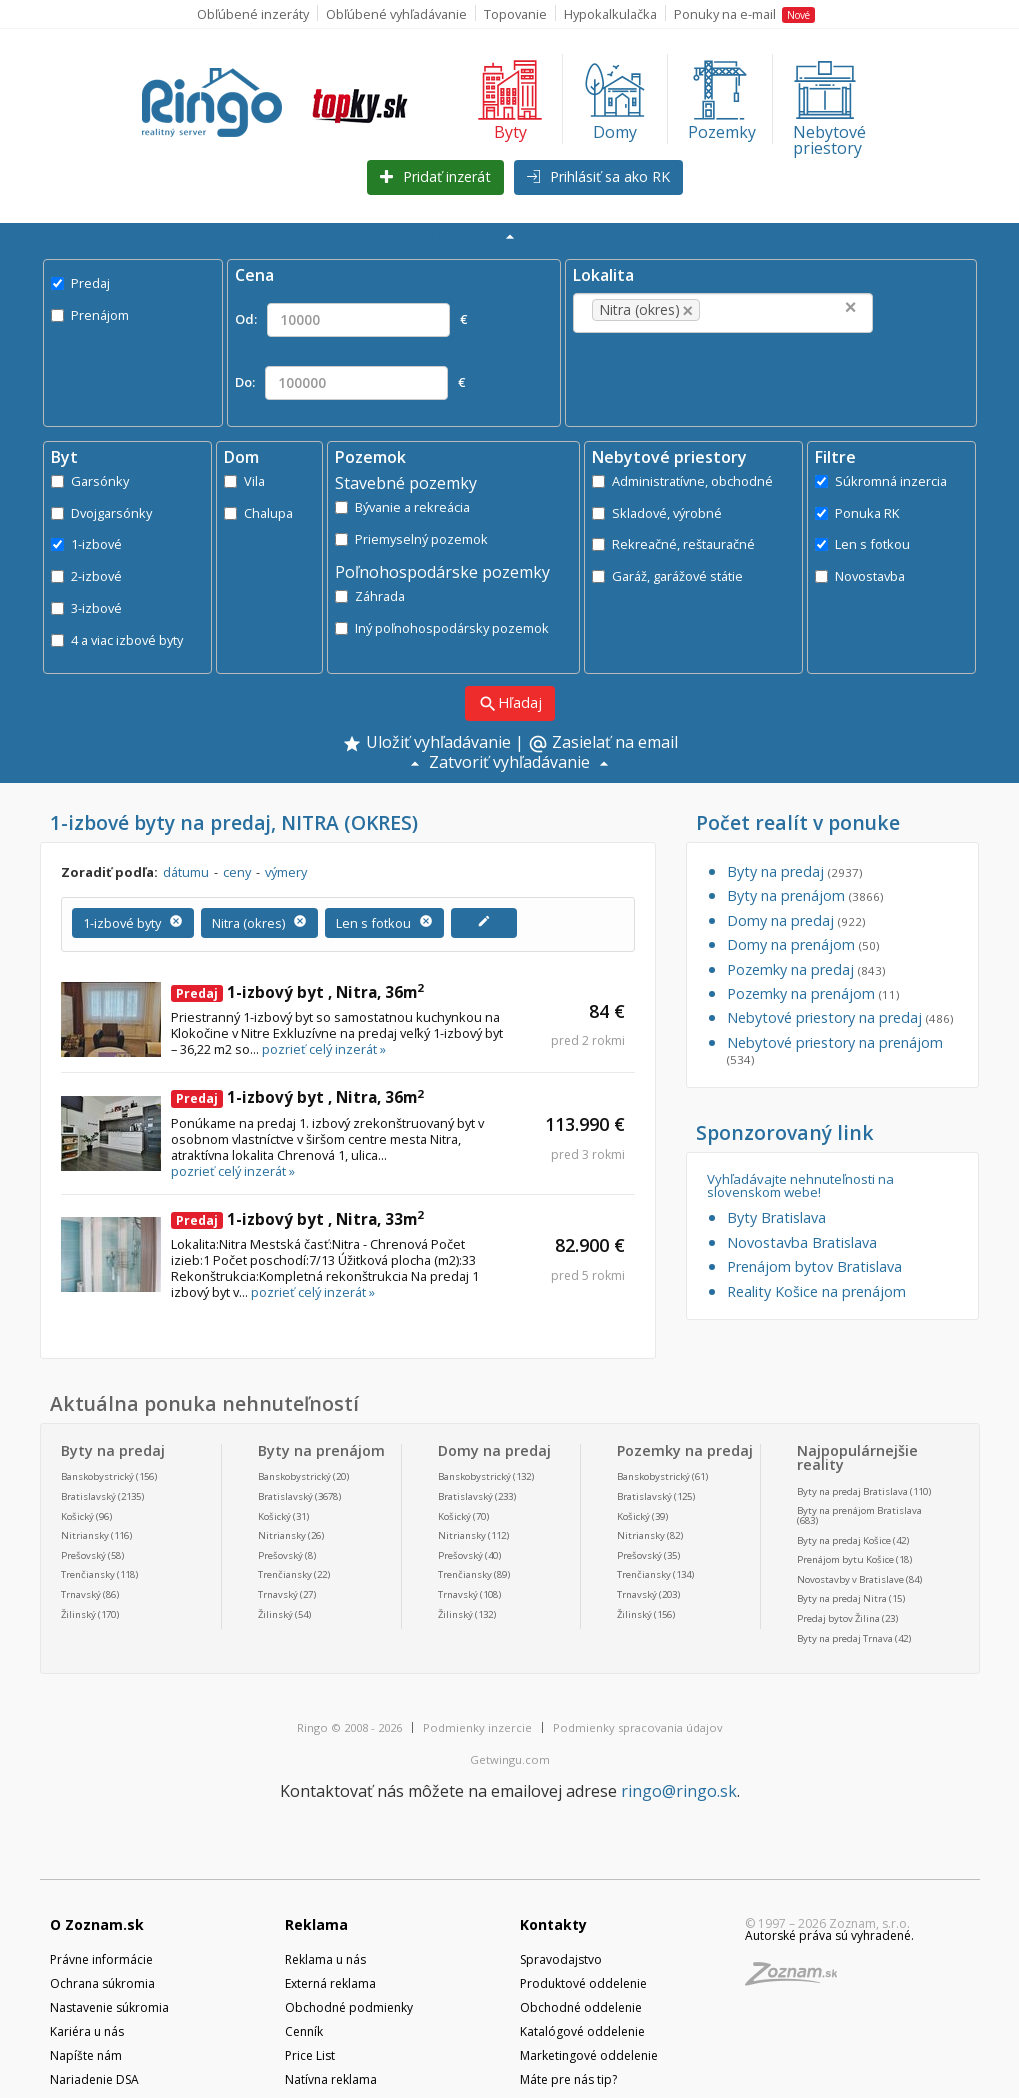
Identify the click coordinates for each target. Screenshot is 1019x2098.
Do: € (350, 383)
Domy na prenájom (803, 944)
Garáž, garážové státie (667, 576)
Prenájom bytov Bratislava (814, 1266)
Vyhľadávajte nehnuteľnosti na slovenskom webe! (800, 1186)
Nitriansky (85, 1535)
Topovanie (515, 14)
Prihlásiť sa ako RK (598, 176)
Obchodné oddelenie (581, 2007)
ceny (237, 872)
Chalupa (258, 513)
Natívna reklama (331, 2079)
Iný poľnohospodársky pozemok (442, 628)
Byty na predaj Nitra (842, 1598)
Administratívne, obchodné (682, 481)
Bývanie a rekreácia (402, 507)
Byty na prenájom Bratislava (859, 1510)
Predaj (80, 283)
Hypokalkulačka (610, 14)
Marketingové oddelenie (589, 2055)
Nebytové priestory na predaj (840, 1017)
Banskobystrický (97, 1476)
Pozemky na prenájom (813, 993)
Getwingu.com (510, 1759)
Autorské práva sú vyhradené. (829, 1935)
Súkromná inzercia (881, 481)
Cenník (304, 2031)
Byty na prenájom (805, 895)
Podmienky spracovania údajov (638, 1727)
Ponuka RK (857, 513)
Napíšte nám (86, 2055)
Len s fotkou (862, 544)
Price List (310, 2055)
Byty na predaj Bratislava (852, 1491)
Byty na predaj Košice (844, 1540)
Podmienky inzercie (477, 1727)
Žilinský (78, 1614)
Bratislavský (88, 1496)
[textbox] (735, 310)
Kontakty (553, 1924)
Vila (244, 481)
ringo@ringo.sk (679, 1791)
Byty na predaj (794, 871)
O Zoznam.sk (97, 1924)
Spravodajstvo (561, 1959)
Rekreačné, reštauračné (673, 544)
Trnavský (81, 1594)
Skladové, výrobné (657, 513)
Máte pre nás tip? (568, 2079)
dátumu (186, 872)
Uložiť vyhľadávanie (426, 744)
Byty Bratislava (776, 1217)
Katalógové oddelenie (582, 2031)
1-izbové (86, 544)
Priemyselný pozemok (411, 539)
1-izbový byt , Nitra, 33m (297, 1219)
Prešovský (83, 1555)
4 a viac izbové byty (117, 640)
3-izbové (86, 608)
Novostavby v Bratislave (850, 1579)
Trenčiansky (88, 1574)
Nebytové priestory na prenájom (835, 1050)
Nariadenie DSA (94, 2079)
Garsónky (90, 481)
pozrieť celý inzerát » (324, 1049)
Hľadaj (510, 703)
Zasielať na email (603, 744)
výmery (286, 872)
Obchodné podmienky (349, 2007)
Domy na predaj (796, 920)
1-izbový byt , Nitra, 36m (297, 992)
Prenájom (90, 315)
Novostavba (860, 576)
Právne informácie (101, 1959)
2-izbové (86, 576)
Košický (77, 1516)
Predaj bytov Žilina (838, 1618)
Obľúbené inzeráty (253, 14)
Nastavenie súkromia (109, 2007)
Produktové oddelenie (583, 1983)
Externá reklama (330, 1983)
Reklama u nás (325, 1959)
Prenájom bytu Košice (845, 1559)
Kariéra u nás (87, 2031)
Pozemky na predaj (806, 969)
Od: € (351, 320)
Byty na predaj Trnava (845, 1638)
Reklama (316, 1924)
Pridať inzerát (435, 176)
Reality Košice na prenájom (816, 1291)
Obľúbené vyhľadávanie (396, 14)
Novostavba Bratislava (802, 1242)
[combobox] (723, 313)
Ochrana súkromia (102, 1983)
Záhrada (370, 596)
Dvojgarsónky (101, 513)
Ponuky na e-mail (744, 14)
